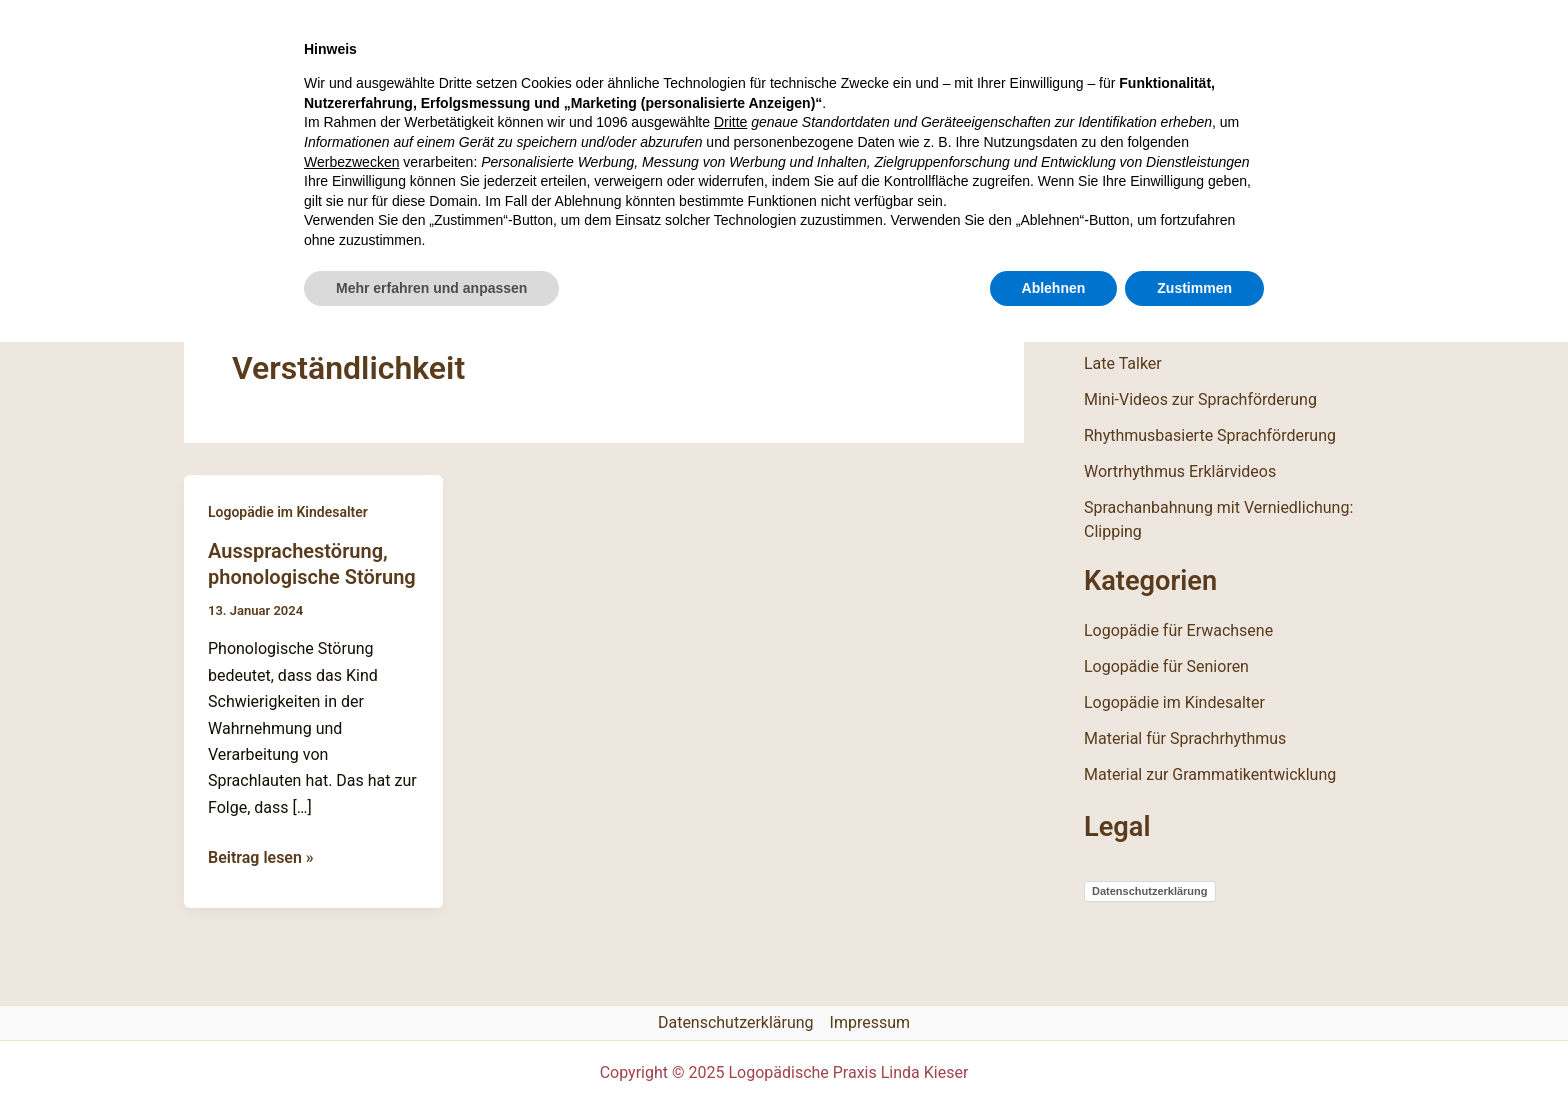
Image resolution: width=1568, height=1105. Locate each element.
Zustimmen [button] (1194, 1050)
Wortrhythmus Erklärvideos (1180, 471)
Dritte (730, 885)
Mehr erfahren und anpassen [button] (431, 1050)
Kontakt (719, 192)
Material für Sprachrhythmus (1185, 738)
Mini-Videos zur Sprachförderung (1200, 399)
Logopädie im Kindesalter (288, 512)
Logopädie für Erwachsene (1178, 630)
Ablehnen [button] (1054, 1050)
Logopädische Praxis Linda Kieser (486, 75)
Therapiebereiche (381, 192)
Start (229, 192)
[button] (1371, 193)
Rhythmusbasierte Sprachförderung (1210, 435)
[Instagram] (1280, 193)
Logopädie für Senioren (1166, 666)
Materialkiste (573, 192)
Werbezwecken (351, 924)
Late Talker (1123, 363)
